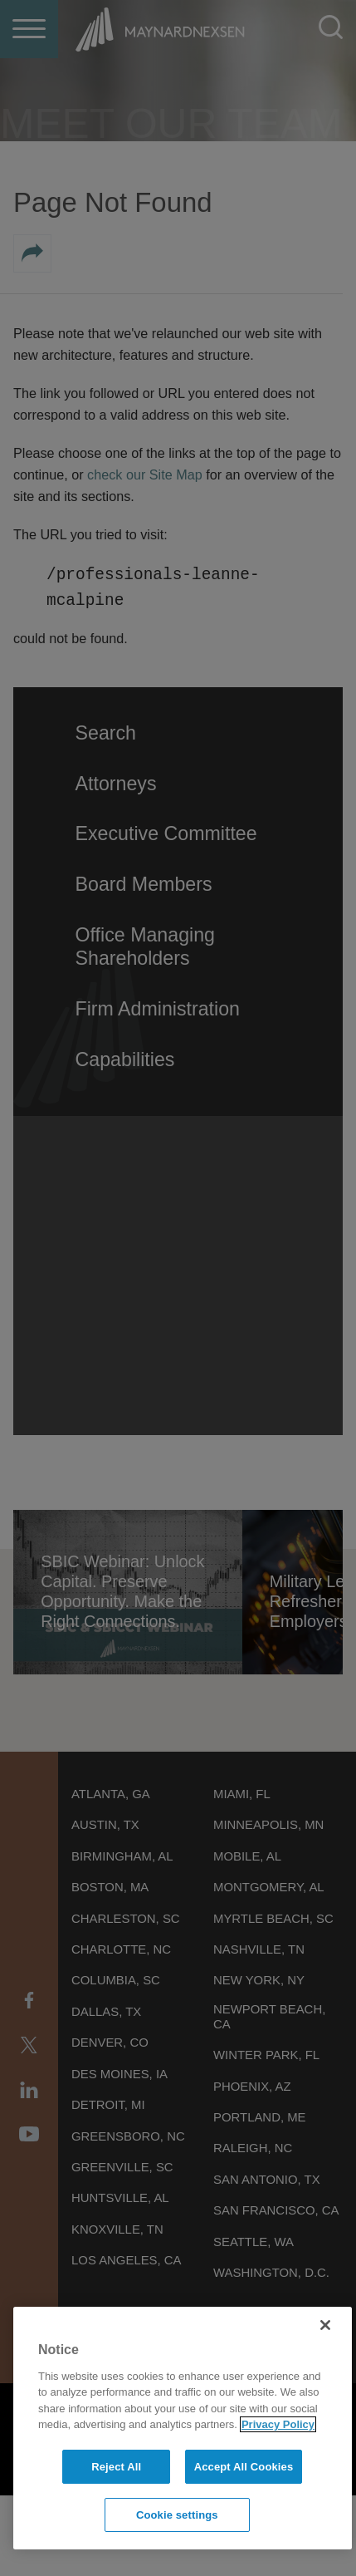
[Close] (325, 2325)
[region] (182, 2428)
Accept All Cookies (244, 2466)
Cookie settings (177, 2515)
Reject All (116, 2466)
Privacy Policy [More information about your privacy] (278, 2424)
